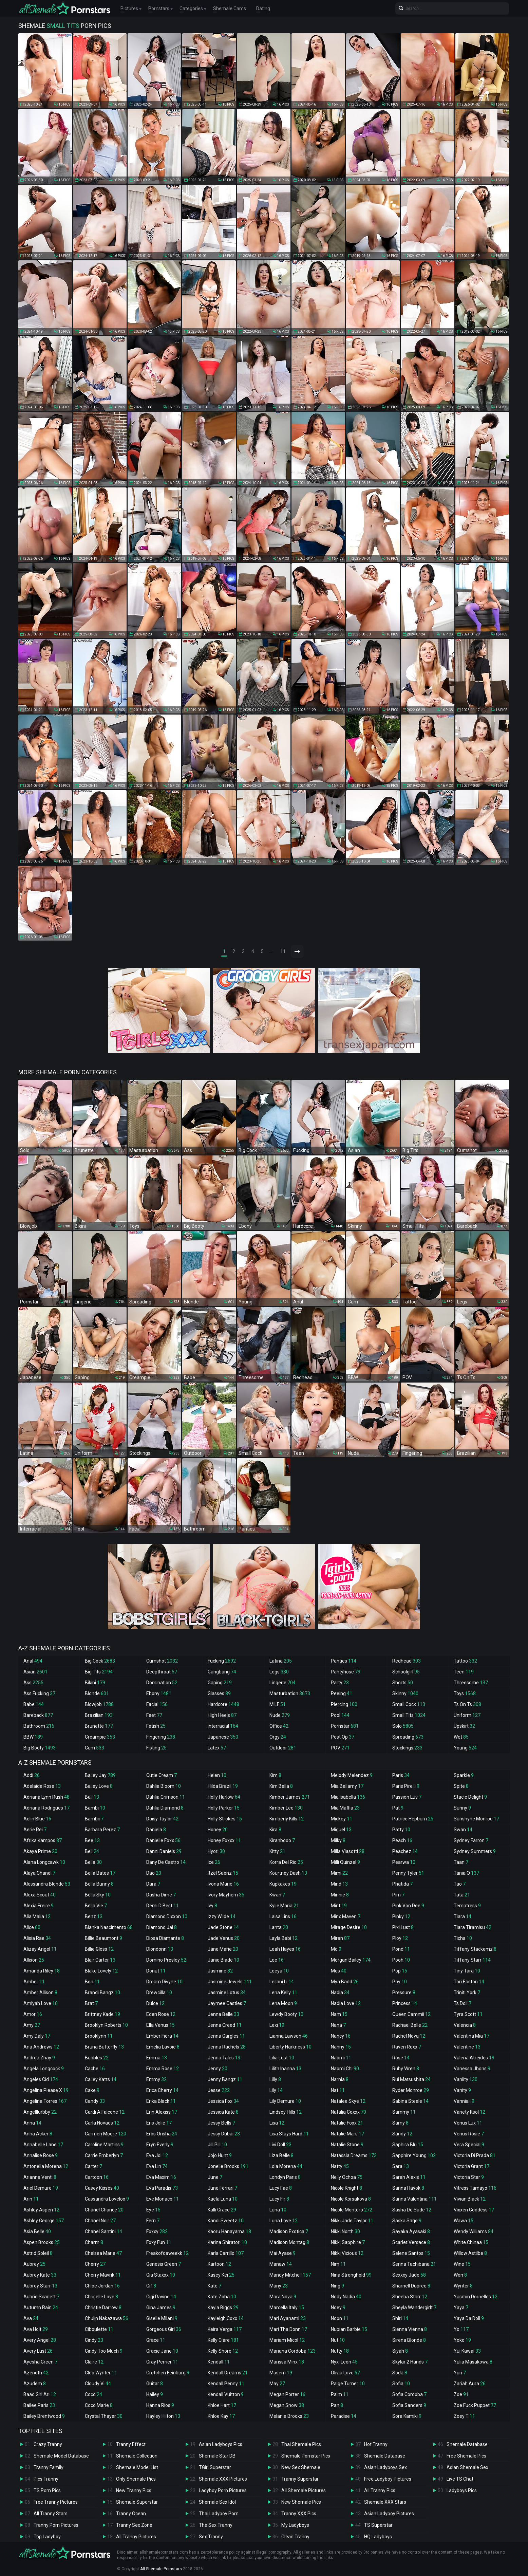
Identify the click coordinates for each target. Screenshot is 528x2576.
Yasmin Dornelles (475, 2296)
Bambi (95, 1808)
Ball (92, 1797)
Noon (339, 2318)
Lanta (278, 1927)
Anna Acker (37, 2133)
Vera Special (469, 2144)
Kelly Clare (223, 2340)
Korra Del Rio (286, 1862)
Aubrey (34, 2264)
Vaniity (465, 2079)
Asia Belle (37, 2231)
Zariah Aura (470, 2383)
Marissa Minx (286, 2362)
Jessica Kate (223, 2112)
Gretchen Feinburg (167, 2372)
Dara (153, 1884)
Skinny (405, 1693)
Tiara (462, 1916)
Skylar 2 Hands (410, 2362)
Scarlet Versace (411, 2242)
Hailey (154, 2394)
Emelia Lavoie (163, 2047)
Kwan (277, 1894)
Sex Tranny (211, 2536)
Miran (340, 1938)
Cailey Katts (100, 2079)
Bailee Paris (39, 2405)
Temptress (467, 1905)
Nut (338, 2340)
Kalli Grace (222, 2209)
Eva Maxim (161, 2177)
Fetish (156, 1726)
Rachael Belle (410, 2025)
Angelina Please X (46, 2090)
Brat (91, 2003)
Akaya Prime (40, 1851)
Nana (338, 2025)
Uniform (467, 1715)
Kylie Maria (284, 1905)
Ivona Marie (223, 1884)
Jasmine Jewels (230, 1981)
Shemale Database (384, 2456)
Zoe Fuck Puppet (475, 2405)
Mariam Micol (287, 2340)
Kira (275, 1829)
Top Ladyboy (47, 2536)
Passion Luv (406, 1797)
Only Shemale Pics (136, 2479)
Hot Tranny (376, 2444)
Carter (93, 2166)
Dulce (155, 2003)
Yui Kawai (467, 2351)
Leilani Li (281, 1981)
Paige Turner (348, 2383)
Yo (461, 2329)
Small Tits (409, 1715)
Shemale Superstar (137, 2502)
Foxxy (157, 2231)
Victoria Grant (471, 2166)
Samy (400, 2123)
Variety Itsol (469, 2112)
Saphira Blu (407, 2144)
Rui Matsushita (411, 2079)
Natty (340, 2166)
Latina (280, 1661)
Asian (35, 1671)
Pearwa (403, 1862)
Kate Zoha (222, 2296)
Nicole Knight (346, 2188)
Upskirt (464, 1726)
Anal (32, 1661)
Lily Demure (285, 2101)
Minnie (340, 1894)
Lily (276, 2090)
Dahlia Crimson (165, 1797)
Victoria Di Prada (474, 2155)
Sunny (462, 1808)
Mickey (341, 1818)
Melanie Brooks (289, 2416)
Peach (402, 1840)
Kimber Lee (286, 1808)
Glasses (219, 1693)
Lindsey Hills (285, 2112)
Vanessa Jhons (472, 2068)
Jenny (217, 2068)
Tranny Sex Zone (134, 2525)
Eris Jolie (159, 2123)
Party (340, 1682)
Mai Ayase (282, 2253)
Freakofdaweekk (167, 2253)
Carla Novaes (102, 2123)
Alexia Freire (38, 1905)
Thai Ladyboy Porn (219, 2513)
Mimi (339, 1873)
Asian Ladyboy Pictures (389, 2513)
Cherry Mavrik (103, 2275)
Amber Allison (40, 1992)
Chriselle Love (101, 2296)
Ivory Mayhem (226, 1894)
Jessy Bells (221, 2123)
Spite (461, 1786)
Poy (399, 1981)
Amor (32, 2014)
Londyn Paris (285, 2177)
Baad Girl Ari (39, 2394)
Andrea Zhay (39, 2057)
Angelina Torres (45, 2101)
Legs (279, 1671)
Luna (277, 2209)
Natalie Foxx (347, 2123)
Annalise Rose (40, 2155)
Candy (95, 2101)
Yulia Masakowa (473, 2362)
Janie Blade (223, 1960)
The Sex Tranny (215, 2525)
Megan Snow (286, 2405)
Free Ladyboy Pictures (387, 2479)
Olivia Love (345, 2372)
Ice (214, 1862)
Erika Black (161, 2101)
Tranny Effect (131, 2444)
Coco (93, 2394)
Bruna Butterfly (104, 2047)
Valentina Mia (471, 2036)
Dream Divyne (164, 1981)
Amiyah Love (40, 2003)
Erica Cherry (162, 2090)
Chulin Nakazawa (106, 2318)
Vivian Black (470, 2199)
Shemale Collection (136, 2456)
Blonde (97, 1693)
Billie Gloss (99, 1949)
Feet (154, 1715)
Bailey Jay (100, 1775)
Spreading (407, 1737)
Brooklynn (99, 2036)
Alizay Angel (40, 1949)
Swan (463, 1829)
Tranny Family (48, 2467)
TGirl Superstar (215, 2467)
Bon (92, 1981)
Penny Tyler (408, 1873)
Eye (153, 2209)
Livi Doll (280, 2144)
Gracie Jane (162, 2351)
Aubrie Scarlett (41, 2296)
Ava (30, 2318)
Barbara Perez (102, 1829)
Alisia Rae (37, 1938)
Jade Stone (223, 1927)
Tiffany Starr (472, 1960)
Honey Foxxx (224, 1840)
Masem (280, 2372)
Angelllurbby (40, 2112)
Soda (399, 2372)
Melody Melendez (352, 1775)
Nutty (340, 2351)
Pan (337, 2405)
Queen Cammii (411, 2014)
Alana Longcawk (44, 1862)
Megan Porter (287, 2394)
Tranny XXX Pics (298, 2513)
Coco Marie (99, 2405)
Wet (461, 1737)
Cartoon (97, 2177)
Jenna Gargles (226, 2036)
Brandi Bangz (102, 1992)
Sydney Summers (475, 1851)
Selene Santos (411, 2253)
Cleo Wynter (101, 2372)
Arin (31, 2199)
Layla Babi (283, 1938)
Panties (343, 1661)
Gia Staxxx (160, 2275)
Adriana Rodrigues (46, 1808)
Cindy (94, 2340)
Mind (339, 1884)
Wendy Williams (473, 2231)
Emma (156, 2057)
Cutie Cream (161, 1775)
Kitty (277, 1851)
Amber (34, 1981)
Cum (94, 1747)
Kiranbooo (282, 1840)
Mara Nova (282, 2296)
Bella (93, 1862)
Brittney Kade (102, 2014)
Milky (338, 1840)
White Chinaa (471, 2242)
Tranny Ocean (131, 2513)
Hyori (216, 1851)
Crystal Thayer (103, 2416)
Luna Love (283, 2220)
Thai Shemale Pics (301, 2444)
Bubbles (97, 2057)
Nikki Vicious (347, 2253)
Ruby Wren (405, 2068)
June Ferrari (222, 2188)
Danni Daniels (164, 1851)
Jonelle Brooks (228, 2166)
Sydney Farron (471, 1840)
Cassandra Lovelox (107, 2199)
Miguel (341, 1829)
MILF (277, 1704)
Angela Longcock (43, 2068)
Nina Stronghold (351, 2275)
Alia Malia (37, 1916)
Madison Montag (289, 2242)
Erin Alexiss (161, 2112)
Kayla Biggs (223, 2307)
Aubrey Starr (40, 2285)
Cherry (95, 2264)
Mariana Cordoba (292, 2351)
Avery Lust (38, 2351)
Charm (94, 2242)
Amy (31, 2025)
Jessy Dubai (224, 2133)
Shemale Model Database (61, 2456)
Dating (263, 8)
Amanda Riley (41, 1970)
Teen (464, 1671)
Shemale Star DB (217, 2456)
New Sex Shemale (300, 2467)
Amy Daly (36, 2036)
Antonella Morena (45, 2166)
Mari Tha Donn (288, 2329)
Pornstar (345, 1726)
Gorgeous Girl (163, 2329)
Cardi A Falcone (105, 2112)
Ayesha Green (40, 2362)
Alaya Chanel (39, 1873)
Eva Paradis (162, 2188)
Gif (151, 2285)
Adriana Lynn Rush (46, 1797)
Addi (31, 1775)
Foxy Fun (158, 2242)
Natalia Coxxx (348, 2112)
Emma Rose (162, 2068)
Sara (400, 2166)
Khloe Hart (222, 2405)
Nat (338, 2090)
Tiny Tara (467, 1970)
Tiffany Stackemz (475, 1949)
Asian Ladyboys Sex (385, 2467)
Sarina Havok (408, 2188)
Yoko (462, 2340)
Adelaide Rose (42, 1786)
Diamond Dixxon (166, 1916)
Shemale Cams (229, 8)
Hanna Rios (160, 2405)
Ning (337, 2285)
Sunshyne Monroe (476, 1818)
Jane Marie (223, 1949)
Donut (156, 1970)
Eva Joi (157, 2155)
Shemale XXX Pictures (223, 2479)
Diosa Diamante (165, 1938)
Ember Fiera (162, 2036)
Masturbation (289, 1693)
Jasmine (220, 1970)
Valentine (467, 2047)
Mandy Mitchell (290, 2275)
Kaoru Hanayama (229, 2231)
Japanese (223, 1737)
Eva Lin (157, 2166)
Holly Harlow (224, 1797)
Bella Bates (100, 1873)
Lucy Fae (280, 2188)
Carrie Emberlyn (104, 2155)
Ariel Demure (40, 2188)
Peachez (405, 1851)
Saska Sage (406, 2220)
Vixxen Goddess (474, 2209)
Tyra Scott (468, 2014)
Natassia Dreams (354, 2155)
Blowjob (99, 1704)
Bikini (95, 1682)
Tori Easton (469, 1981)
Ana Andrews (41, 2047)
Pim (398, 1894)
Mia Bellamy (347, 1786)
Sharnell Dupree (411, 2285)
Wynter (463, 2285)
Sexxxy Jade (409, 2275)
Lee (276, 1960)
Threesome (471, 1682)
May (277, 2383)
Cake (92, 2090)
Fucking (222, 1661)
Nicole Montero (351, 2209)
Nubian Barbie (349, 2329)
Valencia (465, 2025)
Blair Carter (100, 1960)
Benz (93, 1916)
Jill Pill (217, 2144)
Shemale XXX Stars (385, 2502)
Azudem (34, 2383)
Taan (461, 1862)
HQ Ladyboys (378, 2536)
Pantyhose (345, 1671)
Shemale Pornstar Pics (305, 2456)
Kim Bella (281, 1786)
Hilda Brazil (223, 1786)
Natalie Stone (347, 2144)
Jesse (219, 2090)
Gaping (220, 1682)
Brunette (99, 1726)
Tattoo (465, 1661)
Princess (404, 2003)
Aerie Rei (34, 1829)
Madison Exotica (288, 2231)
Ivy (212, 1905)
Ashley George (43, 2220)
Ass (33, 1682)
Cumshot (162, 1661)
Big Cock (100, 1661)
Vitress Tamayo (475, 2188)
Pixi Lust (403, 1927)
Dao (153, 1873)
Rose (401, 2057)
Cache (95, 2068)
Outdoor (282, 1747)
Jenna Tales (224, 2057)
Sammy (404, 2112)
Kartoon (219, 2264)
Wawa (463, 2220)
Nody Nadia (346, 2296)
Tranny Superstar (300, 2479)
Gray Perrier (162, 2362)
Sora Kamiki (406, 2416)
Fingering (160, 1737)
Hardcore (223, 1704)
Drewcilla (159, 1992)
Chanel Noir (100, 2220)
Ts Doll (462, 2003)
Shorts (402, 1682)
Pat (397, 1808)
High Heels (222, 1715)
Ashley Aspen (41, 2209)
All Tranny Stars (51, 2513)
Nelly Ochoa (346, 2177)
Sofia (401, 2383)
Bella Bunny (99, 1884)
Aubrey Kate (39, 2275)
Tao (460, 1884)
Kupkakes (283, 1884)
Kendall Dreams (228, 2372)
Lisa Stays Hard (289, 2133)
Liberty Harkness (290, 2047)
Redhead (406, 1661)
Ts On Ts (467, 1704)
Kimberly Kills (286, 1818)
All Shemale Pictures (303, 2490)
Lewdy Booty (286, 2014)
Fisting (156, 1747)
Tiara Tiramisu (472, 1927)
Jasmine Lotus (227, 1992)
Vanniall (464, 2101)
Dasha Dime (161, 1894)
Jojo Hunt (220, 2155)
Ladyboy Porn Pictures (223, 2490)
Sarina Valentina (414, 2199)
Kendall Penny (226, 2383)
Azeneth (36, 2372)
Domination (161, 1682)
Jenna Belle (223, 2014)
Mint (339, 1905)
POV (340, 1747)
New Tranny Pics (133, 2490)
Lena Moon (283, 2003)
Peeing (341, 1693)
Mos (338, 1970)
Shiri (400, 2318)
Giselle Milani (161, 2318)
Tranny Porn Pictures (56, 2525)
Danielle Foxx (163, 1840)
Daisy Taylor (162, 1818)
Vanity (462, 2090)
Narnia (339, 2079)
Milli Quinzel (345, 1862)
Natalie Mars (347, 2133)
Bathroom (38, 1726)
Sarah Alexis (409, 2177)
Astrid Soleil (38, 2253)
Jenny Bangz (225, 2079)
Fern (152, 2220)
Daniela (156, 1829)
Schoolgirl (406, 1671)
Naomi (341, 2057)
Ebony (158, 1693)
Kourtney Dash (288, 1873)
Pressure (403, 1992)
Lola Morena (285, 2166)
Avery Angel (39, 2340)
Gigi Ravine (161, 2296)
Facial (157, 1704)
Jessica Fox (223, 2101)
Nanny (341, 2047)
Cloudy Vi (98, 2383)
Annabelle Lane (43, 2144)
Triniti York (467, 1992)
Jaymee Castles (227, 2003)
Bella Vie (96, 1905)
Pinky (401, 1916)
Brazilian (99, 1715)
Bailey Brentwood (44, 2416)
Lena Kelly (283, 1992)
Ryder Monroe (410, 2090)
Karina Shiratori (227, 2242)
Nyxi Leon (344, 2362)
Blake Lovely (101, 1970)
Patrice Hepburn (412, 1818)
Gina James (160, 2307)
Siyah (400, 2351)
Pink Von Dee (408, 1905)
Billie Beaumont (103, 1938)
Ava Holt (35, 2329)
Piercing (344, 1704)
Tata (462, 1894)
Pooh (401, 1960)
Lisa (276, 2123)
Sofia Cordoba (409, 2394)
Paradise (343, 2416)
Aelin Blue (37, 1818)
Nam (339, 2014)
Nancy (341, 2036)
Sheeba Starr (409, 2296)
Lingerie (282, 1682)
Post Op (342, 1737)
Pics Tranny (46, 2479)
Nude (279, 1715)
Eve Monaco (162, 2199)
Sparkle (464, 1775)
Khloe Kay (221, 2416)
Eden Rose (160, 2014)
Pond (401, 1949)
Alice (31, 1927)
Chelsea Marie (103, 2253)
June (215, 2177)
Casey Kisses (102, 2188)
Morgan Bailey (351, 1960)
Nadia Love (346, 2003)
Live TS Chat (460, 2479)
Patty (401, 1829)
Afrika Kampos (42, 1840)
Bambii (94, 1818)
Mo (336, 1949)
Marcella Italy (286, 2307)
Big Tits (99, 1671)
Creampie (100, 1737)
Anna (32, 2123)
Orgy (277, 1737)
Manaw (280, 2264)
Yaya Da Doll (469, 2318)
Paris (401, 1775)
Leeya (279, 1970)
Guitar (154, 2383)
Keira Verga (225, 2329)
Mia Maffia (345, 1808)
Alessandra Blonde (46, 1884)
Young (465, 1747)
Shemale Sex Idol (217, 2502)
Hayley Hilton (163, 2416)
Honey (218, 1829)
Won (460, 2275)
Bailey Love (99, 1786)
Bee (92, 1840)
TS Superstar (378, 2525)
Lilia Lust (281, 2057)
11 (283, 951)
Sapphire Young (414, 2155)
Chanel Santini (103, 2231)
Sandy (402, 2133)
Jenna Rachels (227, 2047)
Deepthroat (161, 1671)
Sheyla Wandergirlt (414, 2307)
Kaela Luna (223, 2199)
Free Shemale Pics (466, 2456)
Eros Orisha (161, 2133)
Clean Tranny (295, 2536)
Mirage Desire (349, 1927)
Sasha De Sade (411, 2209)
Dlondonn (159, 1949)
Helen (217, 1775)
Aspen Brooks (41, 2242)
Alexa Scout (39, 1894)
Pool (340, 1715)
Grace (155, 2340)
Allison (33, 1960)
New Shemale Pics (301, 2502)
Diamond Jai (161, 1927)
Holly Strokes (225, 1818)
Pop (399, 1970)
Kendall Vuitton (226, 2394)
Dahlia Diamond (165, 1808)
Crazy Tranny (48, 2444)
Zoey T (464, 2416)
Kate (214, 2285)
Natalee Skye (348, 2101)
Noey (338, 2307)
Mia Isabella (348, 1797)
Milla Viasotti (347, 1851)
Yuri (460, 2372)
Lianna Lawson (288, 2036)
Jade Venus (224, 1938)
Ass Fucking (39, 1693)
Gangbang (222, 1671)
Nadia (340, 1992)
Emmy (156, 2079)
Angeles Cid (40, 2079)
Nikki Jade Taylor (352, 2220)
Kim (275, 1775)
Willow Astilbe (470, 2253)
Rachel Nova (408, 2036)
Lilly (275, 2079)
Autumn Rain (40, 2307)
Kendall (219, 2362)
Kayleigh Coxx (226, 2318)
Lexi (276, 2025)
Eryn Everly (159, 2144)
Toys (465, 1693)
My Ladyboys (295, 2525)
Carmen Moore (105, 2133)
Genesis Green (163, 2264)
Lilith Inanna (285, 2068)
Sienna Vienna (409, 2329)
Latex (217, 1747)
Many (278, 2285)
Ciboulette (99, 2329)
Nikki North (345, 2231)
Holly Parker (224, 1808)
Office (278, 1726)
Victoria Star (469, 2177)
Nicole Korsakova (351, 2199)
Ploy (400, 1938)
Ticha (463, 1938)
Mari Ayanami (287, 2318)
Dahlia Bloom (163, 1786)
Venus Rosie (469, 2133)
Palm (339, 2394)
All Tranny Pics (379, 2490)
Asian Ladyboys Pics (220, 2444)
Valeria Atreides (474, 2057)
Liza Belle (281, 2155)
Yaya (461, 2307)
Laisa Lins (283, 1916)
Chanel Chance (104, 2209)
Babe (33, 1704)
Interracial (223, 1726)
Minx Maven (345, 1916)
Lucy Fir (279, 2199)
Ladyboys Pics (462, 2490)
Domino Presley (166, 1960)
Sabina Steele (410, 2101)
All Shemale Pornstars (161, 2568)
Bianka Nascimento (109, 1927)
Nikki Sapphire (348, 2242)
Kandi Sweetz (226, 2220)
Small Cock (408, 1704)
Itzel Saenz (223, 1873)
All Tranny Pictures (136, 2536)
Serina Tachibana (414, 2264)
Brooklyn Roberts (106, 2025)
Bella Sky (98, 1894)
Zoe (461, 2394)
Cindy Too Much (103, 2351)
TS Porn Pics (47, 2490)
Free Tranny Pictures (56, 2502)
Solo (403, 1726)
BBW (33, 1737)
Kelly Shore (223, 2351)
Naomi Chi (345, 2068)
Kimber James (289, 1797)
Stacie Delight (470, 1797)
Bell (92, 1851)
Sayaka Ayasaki (411, 2231)
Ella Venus (160, 2025)
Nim (338, 2264)
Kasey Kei (221, 2275)
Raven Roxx (406, 2047)
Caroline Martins (104, 2144)
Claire (94, 2362)
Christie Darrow (103, 2307)
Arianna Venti (39, 2177)
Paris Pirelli (405, 1786)
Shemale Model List (137, 2467)
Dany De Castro (166, 1862)
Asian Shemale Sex (467, 2467)
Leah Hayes (285, 1949)
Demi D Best (162, 1905)
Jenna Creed (225, 2025)
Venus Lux (468, 2123)
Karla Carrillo (226, 2253)
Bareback (38, 1715)
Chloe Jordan (102, 2285)
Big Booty (39, 1747)
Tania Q (466, 1873)
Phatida (402, 1884)
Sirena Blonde (409, 2340)
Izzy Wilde (221, 1916)
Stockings (407, 1747)
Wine (462, 2264)
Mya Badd (345, 1981)
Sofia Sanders (409, 2405)
